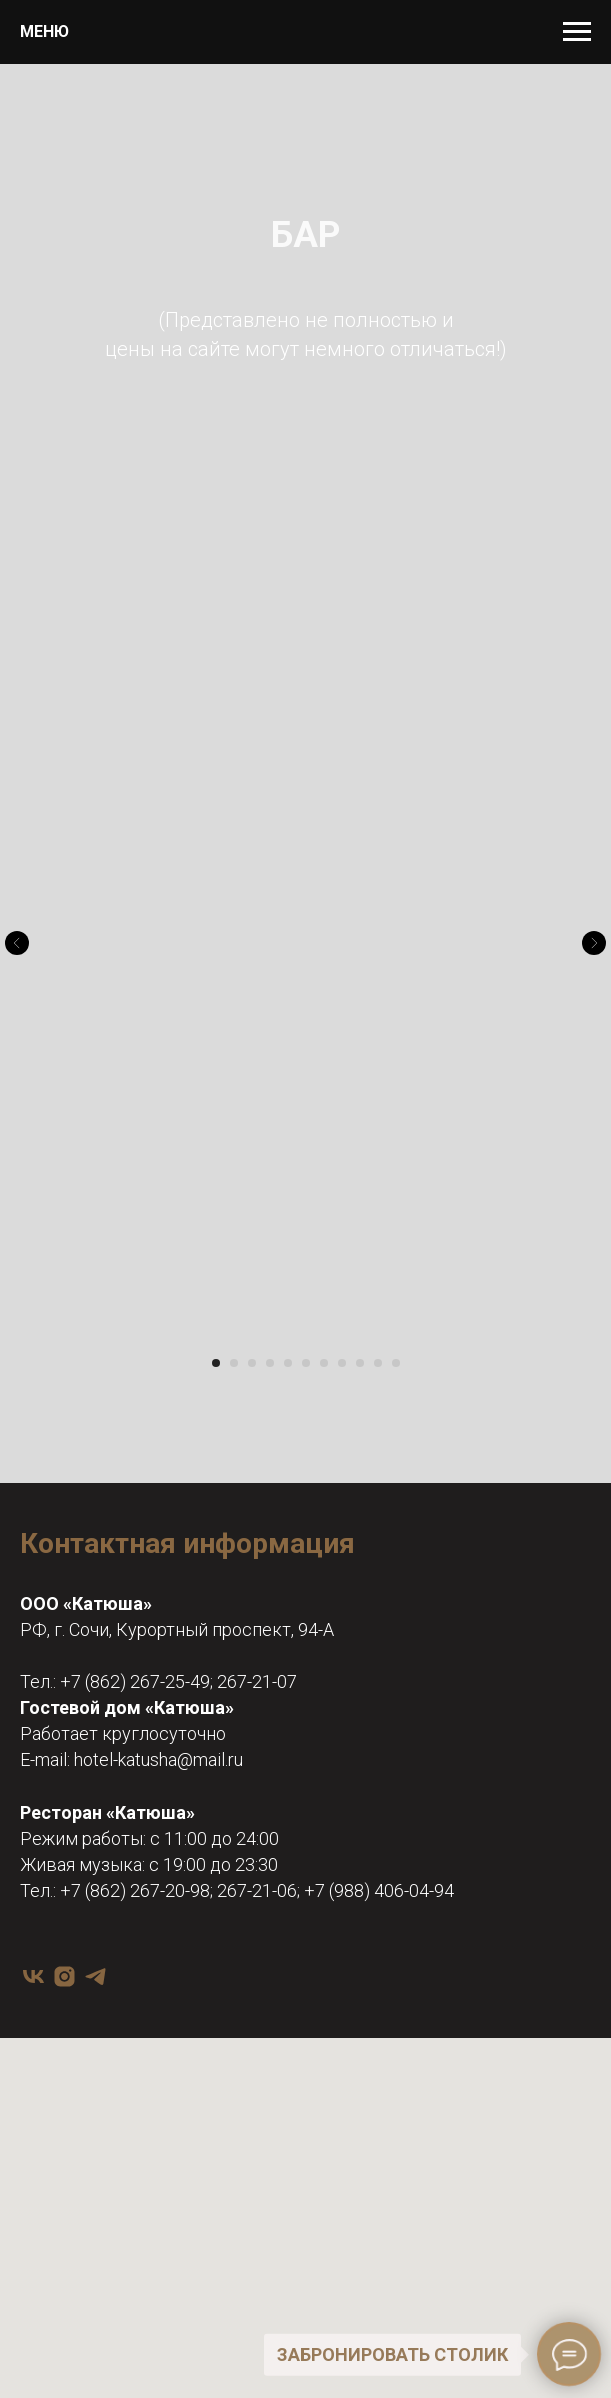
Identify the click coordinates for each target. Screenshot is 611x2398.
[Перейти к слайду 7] (324, 1363)
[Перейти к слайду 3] (252, 1363)
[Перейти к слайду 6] (306, 1363)
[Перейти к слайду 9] (360, 1363)
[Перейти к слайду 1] (216, 1363)
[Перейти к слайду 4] (270, 1363)
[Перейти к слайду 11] (396, 1363)
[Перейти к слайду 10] (378, 1363)
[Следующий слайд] (594, 943)
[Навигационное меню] (577, 32)
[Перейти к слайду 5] (288, 1363)
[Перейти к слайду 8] (342, 1363)
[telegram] (95, 1976)
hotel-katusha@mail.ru (158, 1759)
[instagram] (64, 1976)
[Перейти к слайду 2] (234, 1363)
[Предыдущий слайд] (17, 943)
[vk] (33, 1976)
